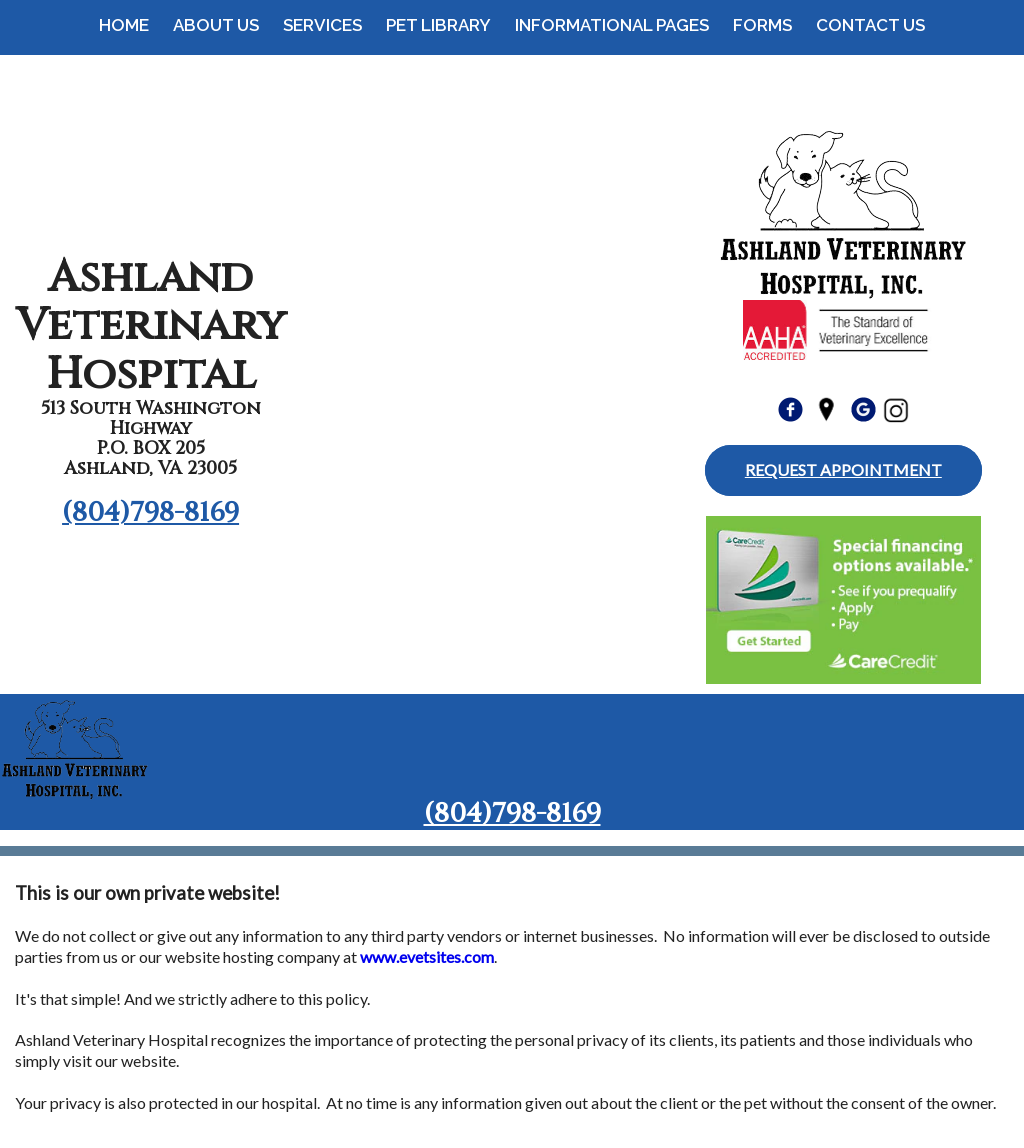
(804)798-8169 (150, 513)
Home (124, 25)
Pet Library (438, 25)
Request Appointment (843, 469)
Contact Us (870, 25)
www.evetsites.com (427, 956)
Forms (762, 25)
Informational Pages (612, 25)
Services (322, 25)
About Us (216, 25)
